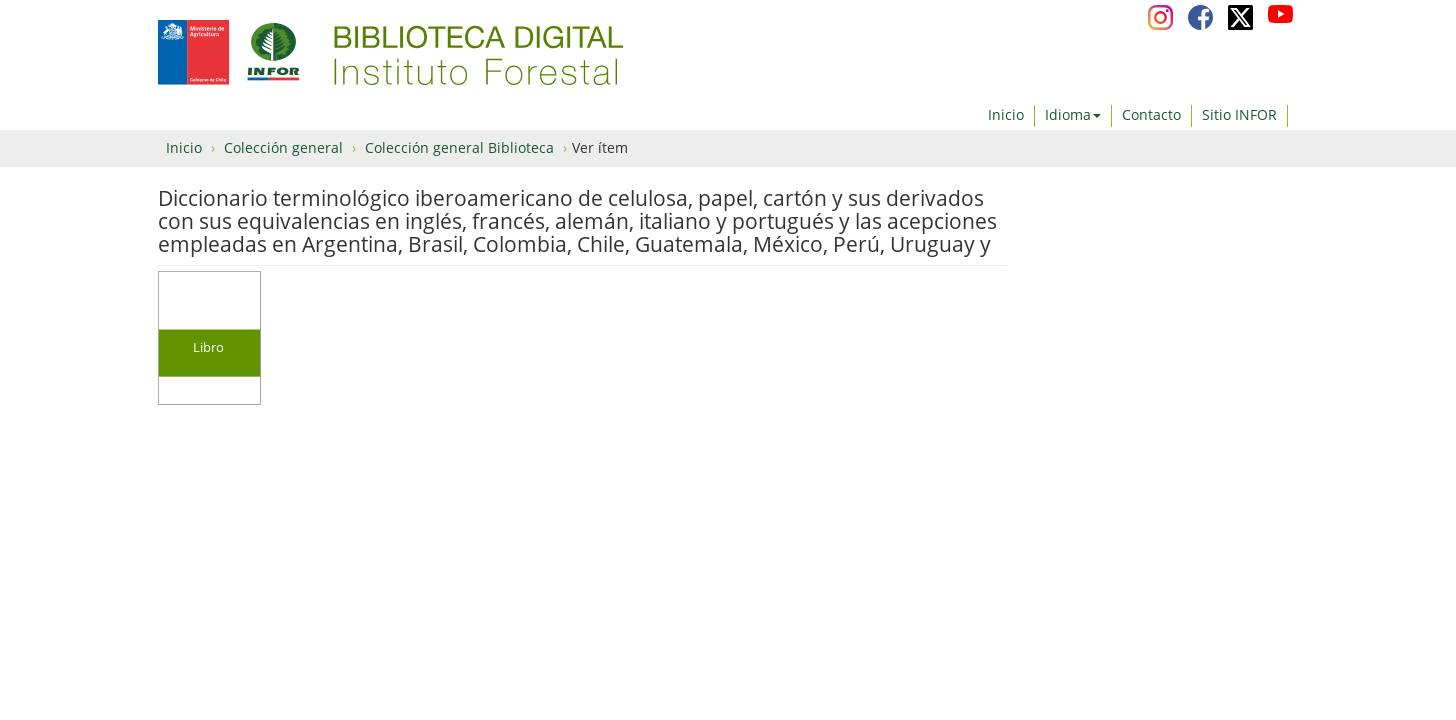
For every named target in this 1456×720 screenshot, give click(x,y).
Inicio (1006, 114)
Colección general (283, 147)
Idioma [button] (1073, 114)
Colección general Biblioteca (459, 147)
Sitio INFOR (1239, 114)
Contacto (1151, 114)
